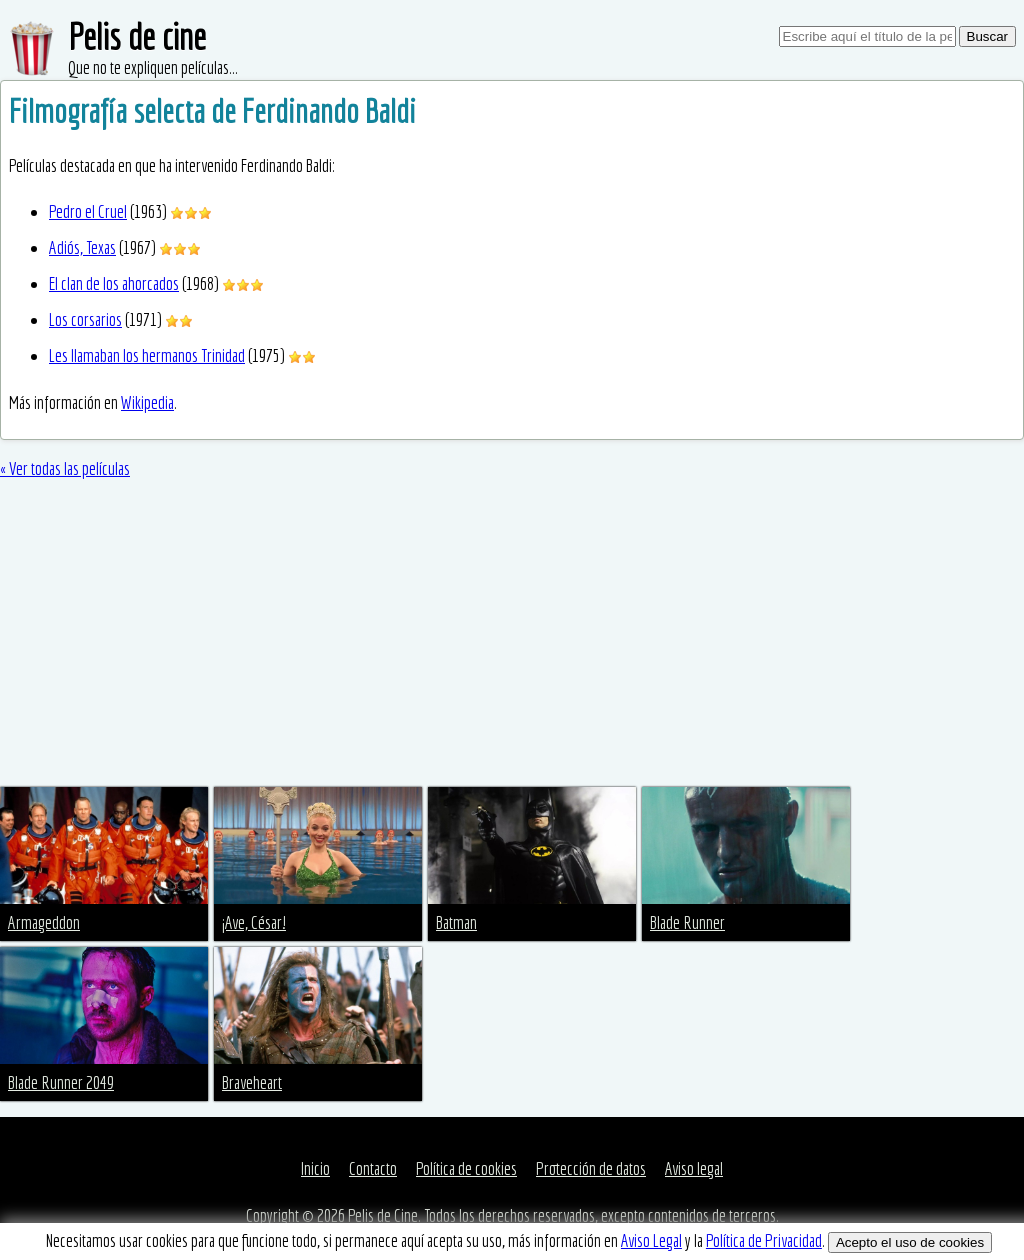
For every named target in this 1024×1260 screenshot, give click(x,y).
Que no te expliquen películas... (153, 67)
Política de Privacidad (764, 1240)
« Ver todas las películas (65, 468)
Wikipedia (147, 402)
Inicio (315, 1168)
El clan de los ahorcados (114, 283)
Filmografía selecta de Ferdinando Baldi (212, 111)
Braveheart (252, 1082)
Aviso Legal (651, 1240)
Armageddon (44, 922)
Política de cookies (466, 1168)
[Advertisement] (512, 637)
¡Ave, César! (254, 922)
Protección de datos (591, 1168)
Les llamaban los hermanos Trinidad (147, 355)
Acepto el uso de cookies (910, 1242)
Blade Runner (687, 922)
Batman (456, 922)
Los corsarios (85, 319)
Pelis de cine (137, 36)
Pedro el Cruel (88, 211)
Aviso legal (694, 1168)
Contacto (373, 1168)
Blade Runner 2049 (61, 1082)
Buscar (987, 36)
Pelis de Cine (383, 1215)
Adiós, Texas (82, 247)
